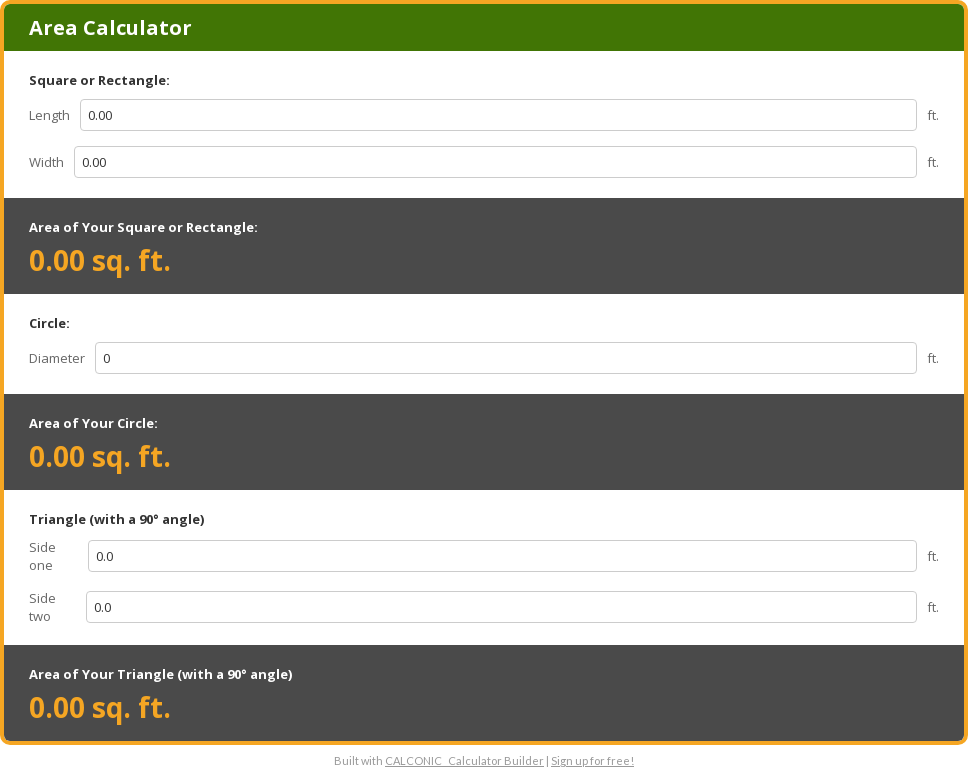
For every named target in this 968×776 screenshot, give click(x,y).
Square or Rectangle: (99, 80)
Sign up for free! (592, 760)
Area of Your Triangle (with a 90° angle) (160, 674)
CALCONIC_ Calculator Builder (464, 760)
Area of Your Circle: (93, 423)
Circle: (49, 323)
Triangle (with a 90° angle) (116, 519)
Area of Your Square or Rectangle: (143, 227)
